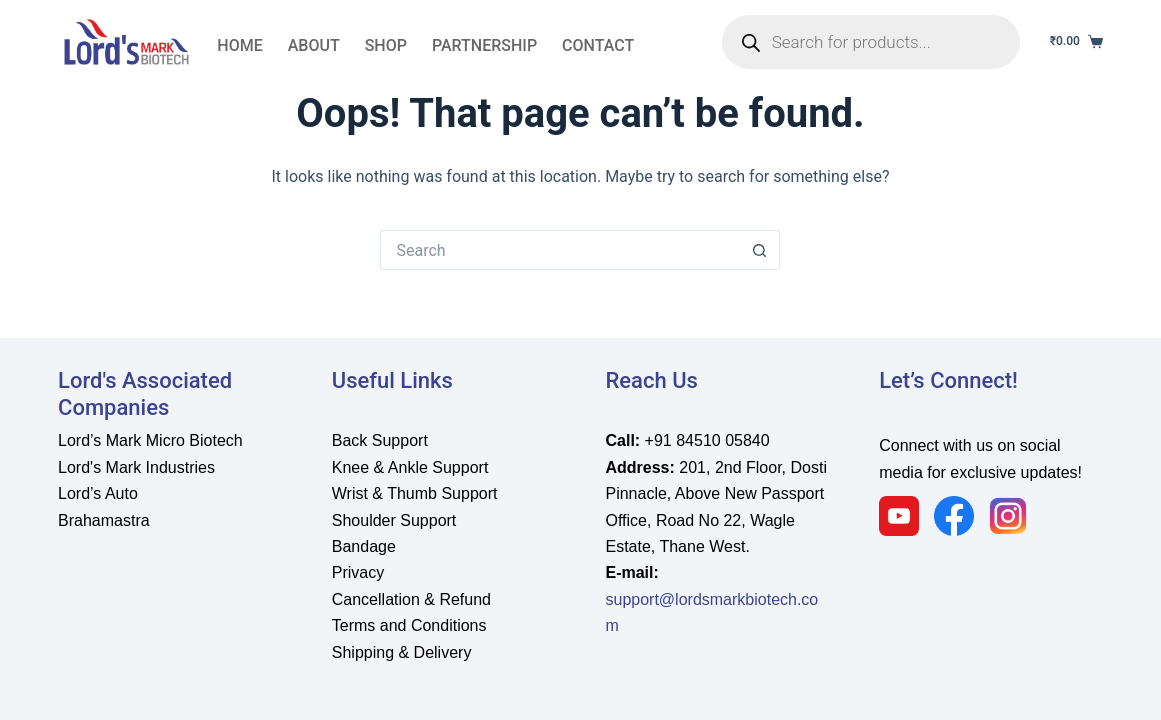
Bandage (364, 546)
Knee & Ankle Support (410, 467)
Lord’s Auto (98, 493)
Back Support (380, 440)
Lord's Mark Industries (136, 467)
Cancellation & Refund (411, 599)
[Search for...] (560, 250)
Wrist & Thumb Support (415, 493)
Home (239, 45)
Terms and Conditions (409, 625)
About (314, 45)
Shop (386, 45)
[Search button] (760, 250)
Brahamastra (104, 520)
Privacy (358, 572)
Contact (598, 45)
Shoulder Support (394, 520)
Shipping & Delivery (402, 652)
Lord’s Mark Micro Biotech (150, 440)
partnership (484, 45)
